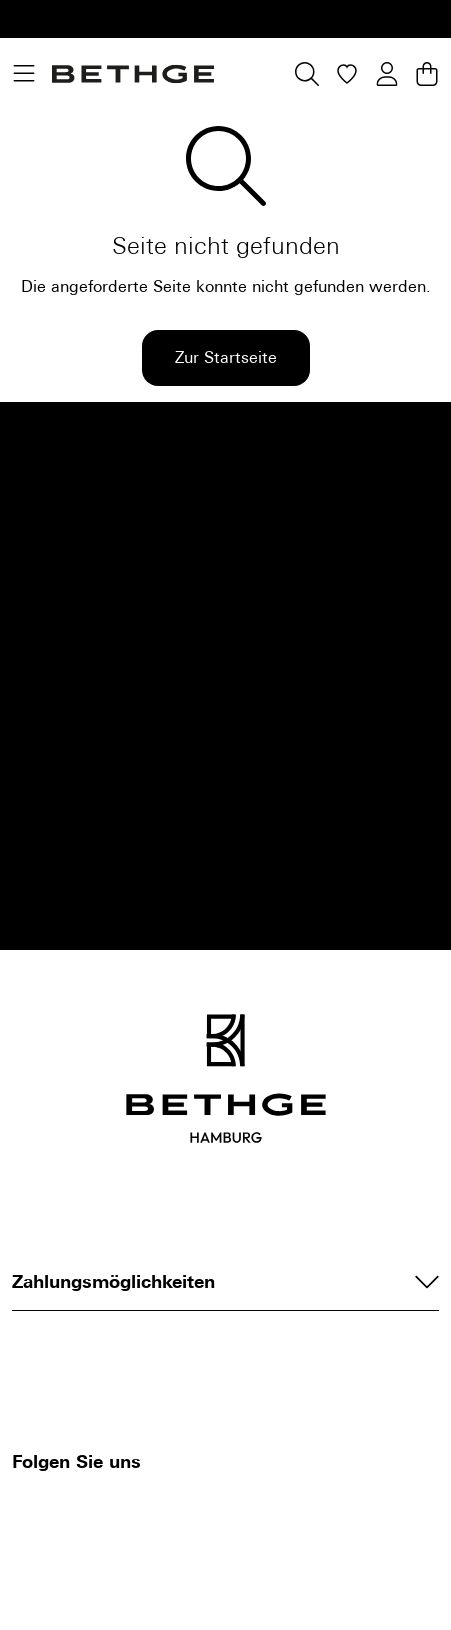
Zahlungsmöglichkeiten (225, 1282)
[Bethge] (133, 74)
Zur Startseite (226, 357)
